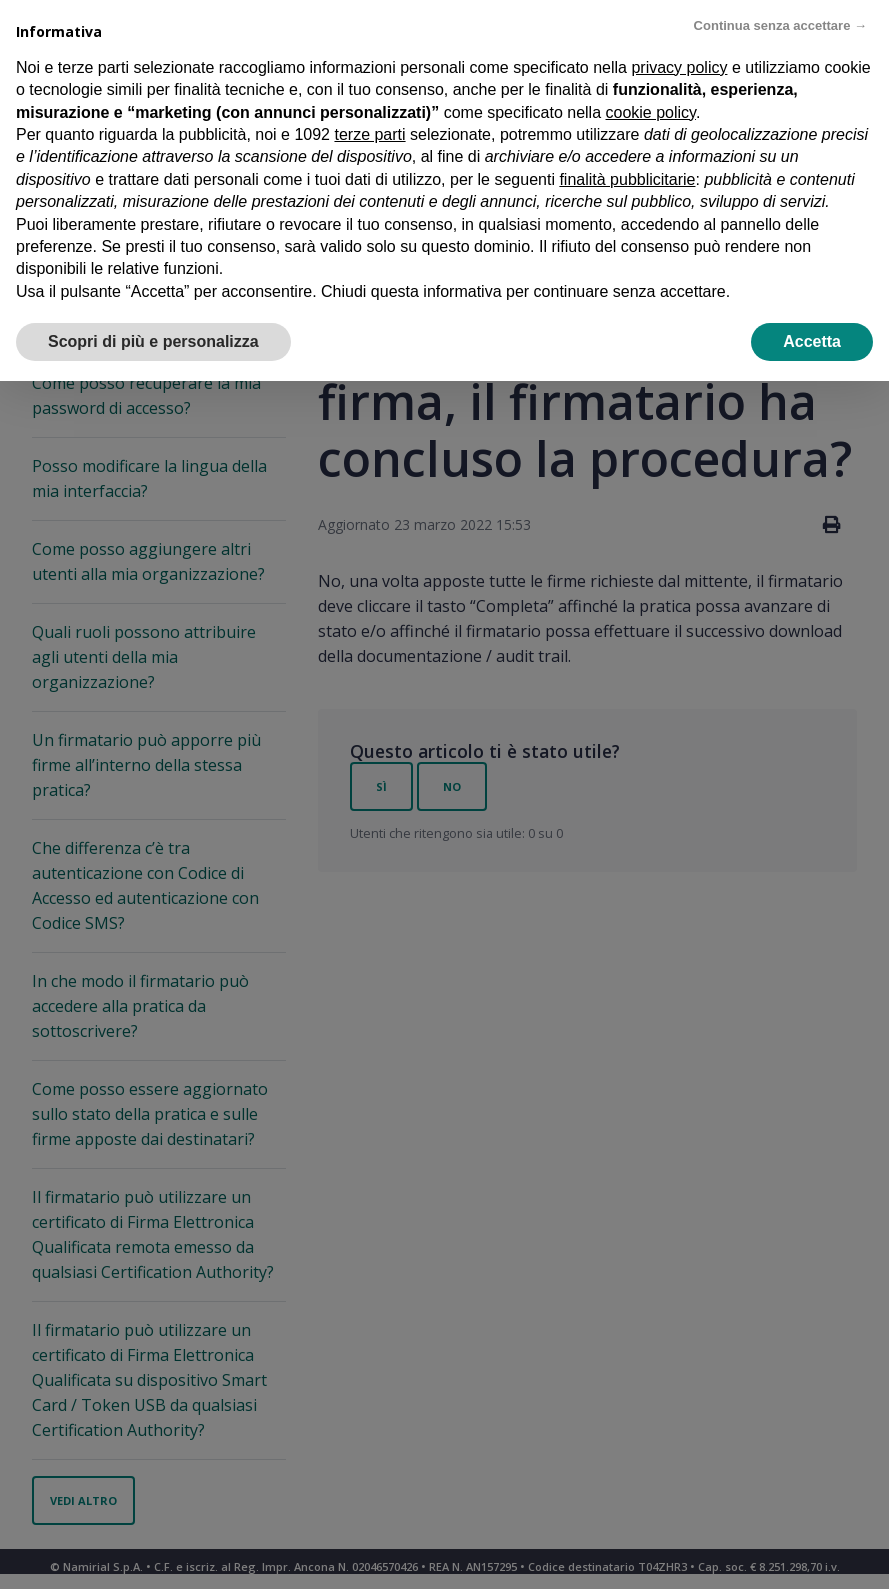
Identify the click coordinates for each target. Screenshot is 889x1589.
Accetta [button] (812, 341)
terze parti (369, 134)
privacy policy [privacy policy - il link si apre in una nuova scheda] (679, 67)
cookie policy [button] (651, 112)
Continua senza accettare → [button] (780, 25)
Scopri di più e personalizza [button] (153, 341)
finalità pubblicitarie (627, 179)
